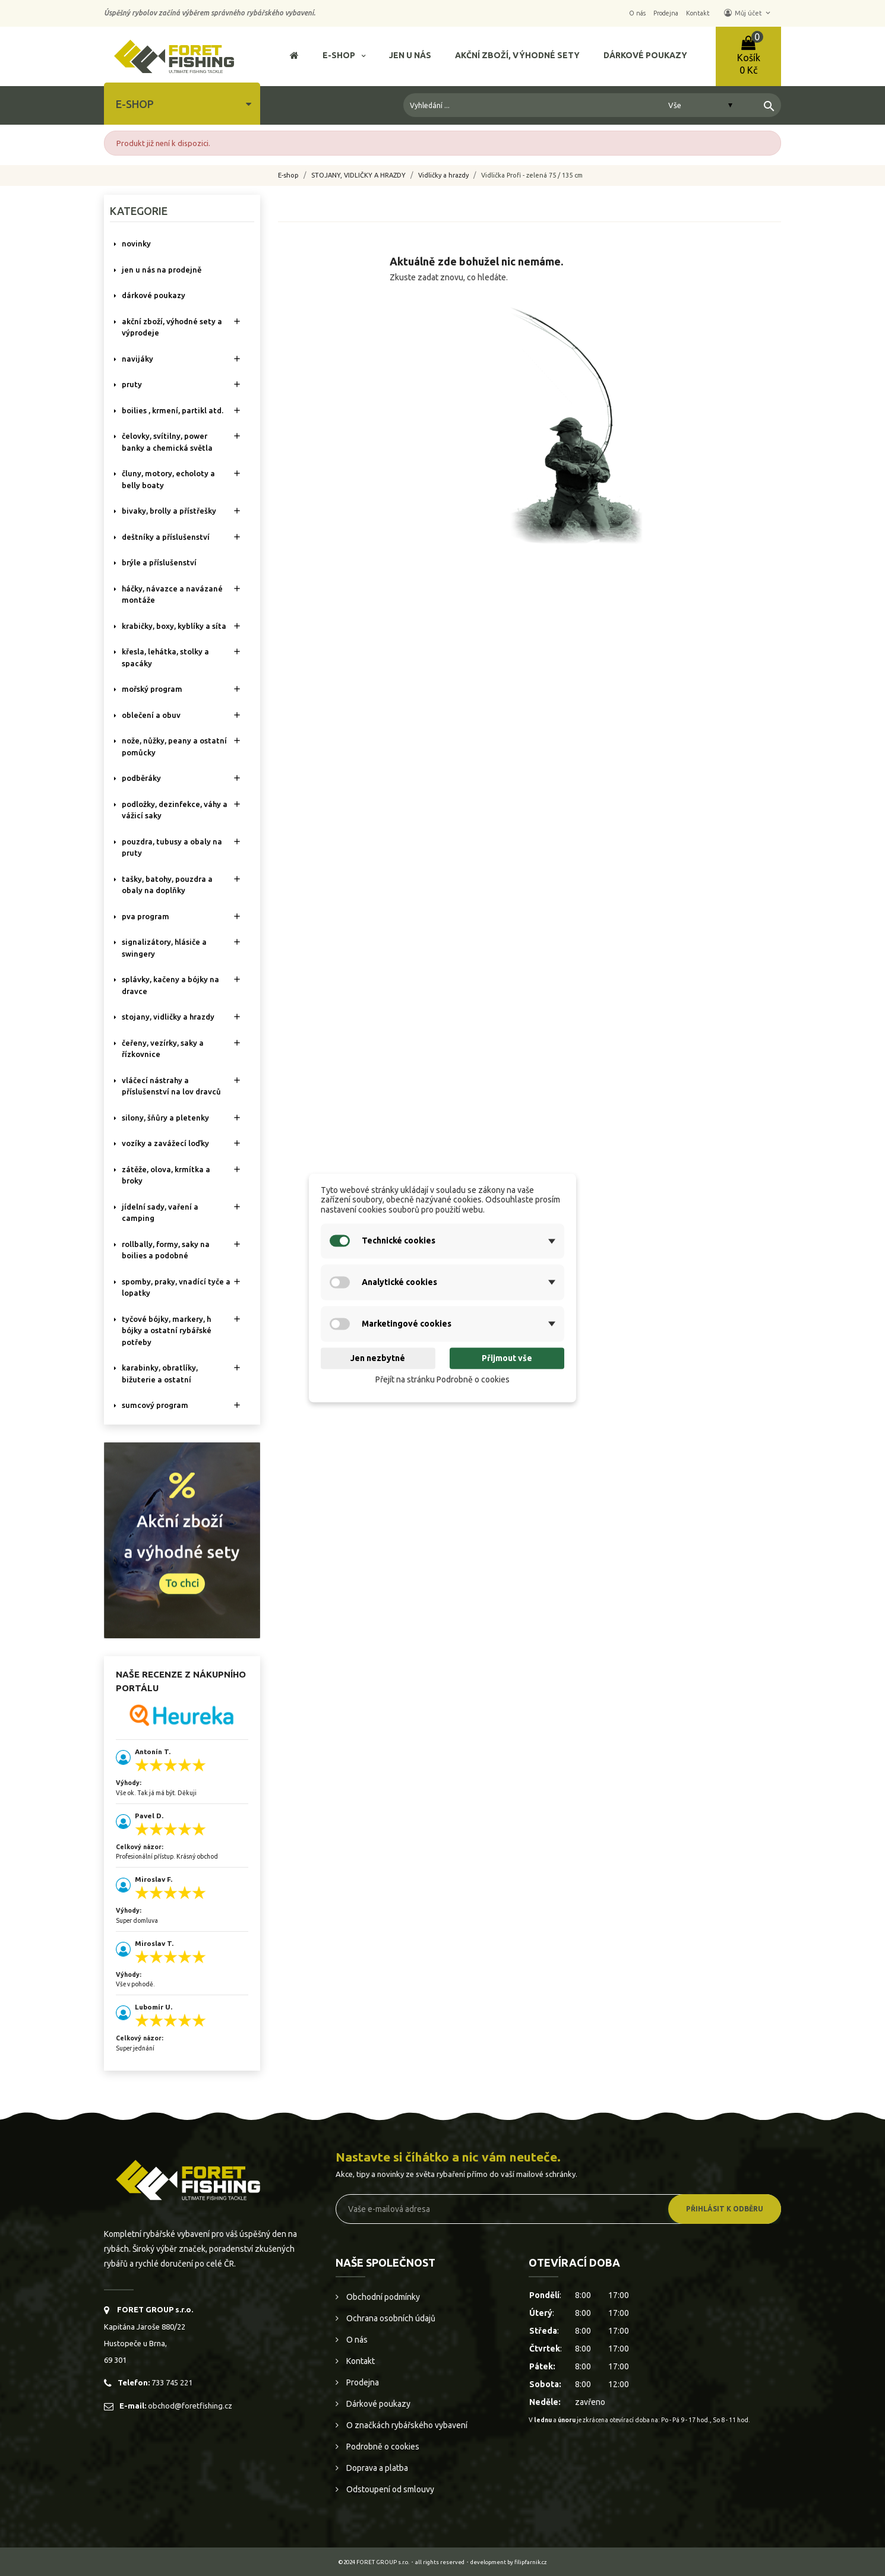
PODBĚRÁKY (141, 778)
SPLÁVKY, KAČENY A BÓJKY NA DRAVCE (170, 985)
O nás (356, 2339)
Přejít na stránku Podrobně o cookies (442, 1379)
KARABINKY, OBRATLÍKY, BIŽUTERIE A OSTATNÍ (160, 1373)
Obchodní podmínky (382, 2297)
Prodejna (361, 2382)
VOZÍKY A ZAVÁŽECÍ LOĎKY (165, 1143)
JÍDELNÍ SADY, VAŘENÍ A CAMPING (160, 1212)
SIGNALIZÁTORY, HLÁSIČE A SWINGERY (164, 948)
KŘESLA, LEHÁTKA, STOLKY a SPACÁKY (165, 657)
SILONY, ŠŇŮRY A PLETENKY (165, 1117)
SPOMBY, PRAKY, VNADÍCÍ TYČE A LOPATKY (176, 1287)
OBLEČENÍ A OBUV (151, 715)
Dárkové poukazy (377, 2404)
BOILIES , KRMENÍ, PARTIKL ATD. (172, 410)
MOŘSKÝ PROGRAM (152, 689)
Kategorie (138, 211)
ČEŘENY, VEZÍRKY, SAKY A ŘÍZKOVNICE (163, 1049)
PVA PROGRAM (145, 916)
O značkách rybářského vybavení (405, 2425)
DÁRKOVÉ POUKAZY (153, 295)
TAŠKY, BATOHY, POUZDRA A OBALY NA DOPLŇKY (167, 885)
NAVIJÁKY (137, 359)
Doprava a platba (376, 2468)
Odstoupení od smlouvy (389, 2489)
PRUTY (132, 384)
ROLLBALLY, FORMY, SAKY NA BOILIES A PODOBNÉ (166, 1250)
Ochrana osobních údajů (389, 2318)
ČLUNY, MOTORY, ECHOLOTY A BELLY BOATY (168, 479)
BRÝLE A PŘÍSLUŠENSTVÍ (159, 562)
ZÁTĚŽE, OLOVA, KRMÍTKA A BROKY (166, 1175)
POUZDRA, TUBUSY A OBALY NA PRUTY (172, 847)
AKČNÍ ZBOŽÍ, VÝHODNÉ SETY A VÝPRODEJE (172, 327)
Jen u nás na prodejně (161, 269)
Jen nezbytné (377, 1358)
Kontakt (359, 2361)
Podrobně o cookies (381, 2446)
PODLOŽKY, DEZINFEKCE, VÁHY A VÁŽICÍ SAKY (174, 810)
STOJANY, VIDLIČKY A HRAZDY (168, 1016)
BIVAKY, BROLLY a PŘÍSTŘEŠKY (169, 511)
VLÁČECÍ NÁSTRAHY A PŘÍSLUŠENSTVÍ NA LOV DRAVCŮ (171, 1086)
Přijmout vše (507, 1358)
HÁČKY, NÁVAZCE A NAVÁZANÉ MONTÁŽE (172, 594)
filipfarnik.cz (530, 2562)
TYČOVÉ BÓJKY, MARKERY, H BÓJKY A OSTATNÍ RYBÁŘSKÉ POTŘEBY (166, 1330)
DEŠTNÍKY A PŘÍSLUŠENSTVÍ (166, 537)
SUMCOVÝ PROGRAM (155, 1405)
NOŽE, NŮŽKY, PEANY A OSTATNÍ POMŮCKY (174, 746)
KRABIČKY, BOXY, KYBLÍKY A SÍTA (174, 626)
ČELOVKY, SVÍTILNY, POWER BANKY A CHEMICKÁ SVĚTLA (167, 442)
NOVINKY (136, 243)
